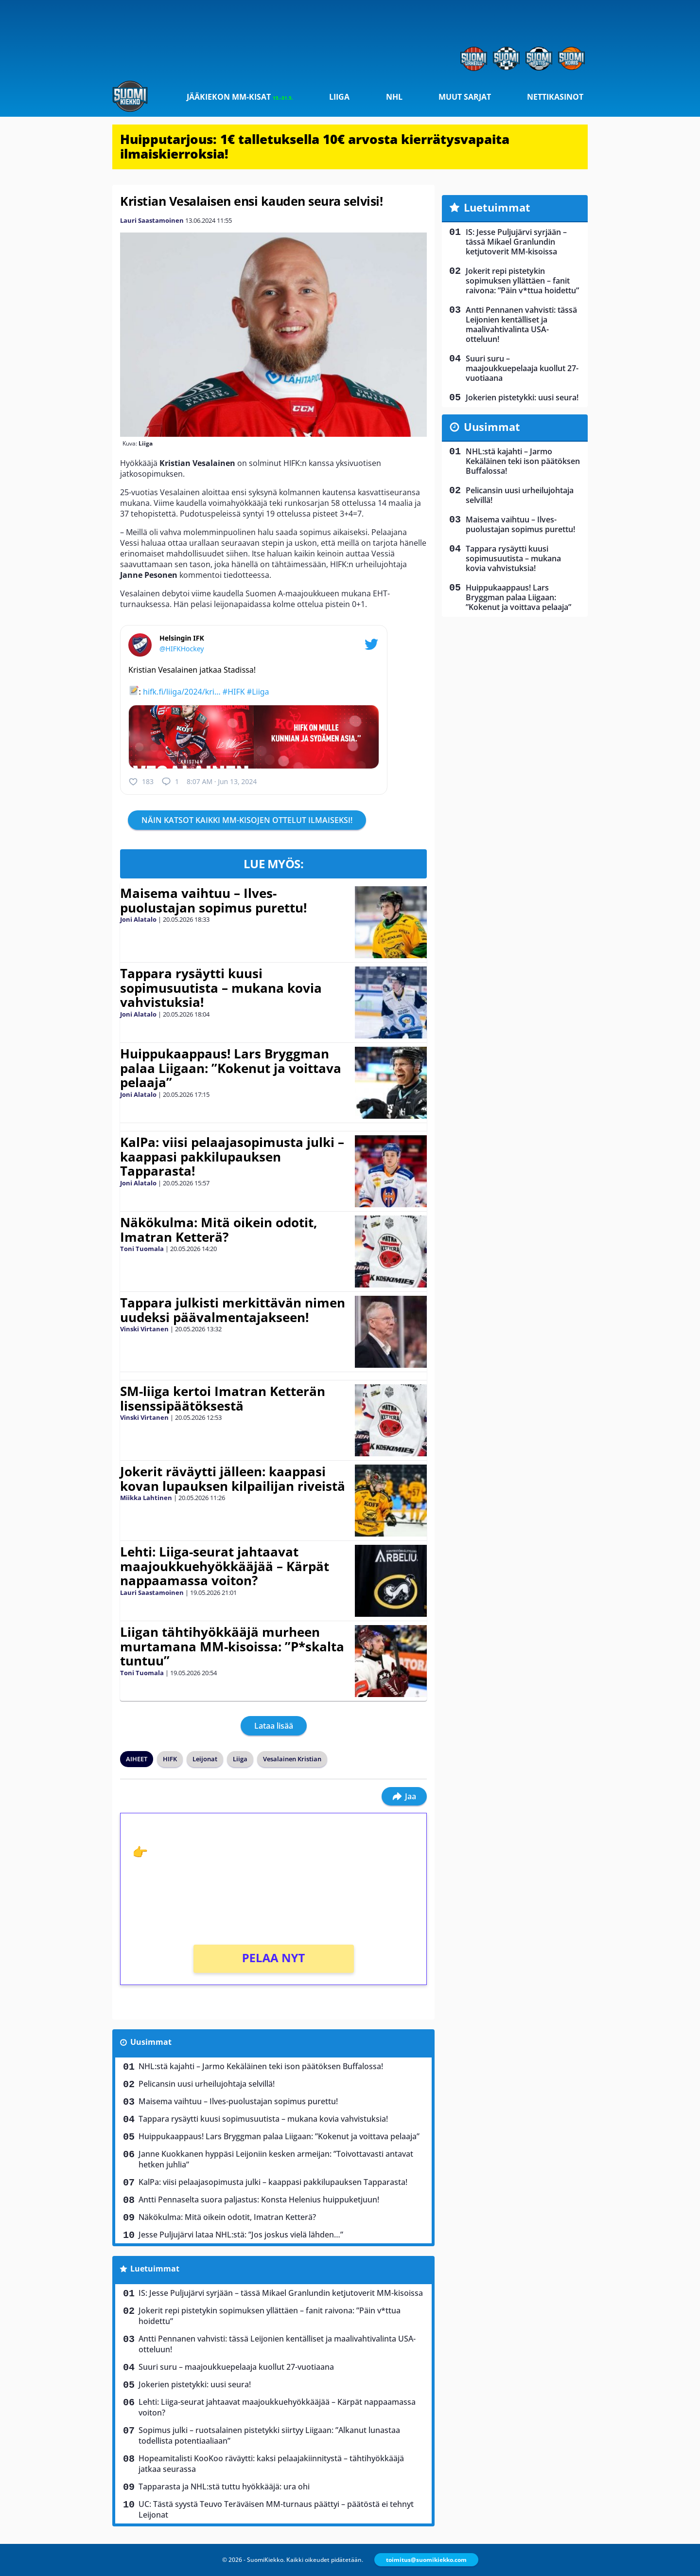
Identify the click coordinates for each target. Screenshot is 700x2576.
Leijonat (204, 1758)
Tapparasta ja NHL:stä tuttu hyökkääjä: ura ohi (224, 2486)
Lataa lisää (273, 1725)
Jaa (404, 1796)
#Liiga (258, 691)
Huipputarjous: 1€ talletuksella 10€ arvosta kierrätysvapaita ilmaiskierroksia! (314, 146)
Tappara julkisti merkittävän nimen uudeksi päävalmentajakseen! (232, 1310)
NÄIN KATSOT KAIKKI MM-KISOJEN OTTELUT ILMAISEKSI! (246, 820)
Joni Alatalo (138, 919)
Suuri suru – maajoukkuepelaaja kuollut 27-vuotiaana (236, 2366)
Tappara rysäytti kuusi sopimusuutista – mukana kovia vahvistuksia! (221, 988)
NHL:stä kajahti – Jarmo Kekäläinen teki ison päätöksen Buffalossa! (261, 2066)
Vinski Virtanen (144, 1328)
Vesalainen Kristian (292, 1758)
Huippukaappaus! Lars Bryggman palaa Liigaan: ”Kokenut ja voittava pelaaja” (230, 1068)
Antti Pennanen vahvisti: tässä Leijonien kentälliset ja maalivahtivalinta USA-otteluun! (277, 2344)
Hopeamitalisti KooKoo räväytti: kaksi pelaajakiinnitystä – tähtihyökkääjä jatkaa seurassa (271, 2463)
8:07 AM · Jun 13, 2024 (222, 781)
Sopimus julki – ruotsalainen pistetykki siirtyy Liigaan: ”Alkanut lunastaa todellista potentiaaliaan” (269, 2435)
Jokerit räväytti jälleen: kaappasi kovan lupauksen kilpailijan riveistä (232, 1479)
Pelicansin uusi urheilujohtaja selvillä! (207, 2083)
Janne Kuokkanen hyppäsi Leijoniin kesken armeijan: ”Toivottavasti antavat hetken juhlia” (276, 2159)
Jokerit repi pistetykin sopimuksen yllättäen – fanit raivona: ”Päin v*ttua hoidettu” (270, 2315)
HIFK (170, 1758)
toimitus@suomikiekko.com (426, 2560)
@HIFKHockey (181, 648)
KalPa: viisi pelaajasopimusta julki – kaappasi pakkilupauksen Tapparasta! (232, 1156)
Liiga (339, 96)
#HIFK (234, 691)
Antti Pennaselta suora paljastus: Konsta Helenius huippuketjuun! (259, 2199)
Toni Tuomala (142, 1248)
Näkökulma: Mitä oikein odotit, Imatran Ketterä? (218, 1230)
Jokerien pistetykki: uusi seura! (195, 2384)
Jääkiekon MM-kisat (240, 96)
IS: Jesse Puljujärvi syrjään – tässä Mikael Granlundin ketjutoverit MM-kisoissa (281, 2293)
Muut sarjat (464, 96)
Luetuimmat (154, 2268)
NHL (394, 96)
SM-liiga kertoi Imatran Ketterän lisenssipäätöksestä (222, 1398)
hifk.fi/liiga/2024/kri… (182, 691)
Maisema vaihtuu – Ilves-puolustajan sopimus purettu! (213, 900)
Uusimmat (151, 2042)
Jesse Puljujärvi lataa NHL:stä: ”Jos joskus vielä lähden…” (241, 2234)
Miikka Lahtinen (146, 1497)
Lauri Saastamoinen (152, 220)
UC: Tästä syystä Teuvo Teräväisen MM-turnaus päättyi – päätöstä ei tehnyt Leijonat (276, 2509)
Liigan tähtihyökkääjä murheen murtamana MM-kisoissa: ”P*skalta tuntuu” (232, 1646)
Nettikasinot (555, 96)
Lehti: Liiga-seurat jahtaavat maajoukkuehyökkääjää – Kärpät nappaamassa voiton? (224, 1566)
